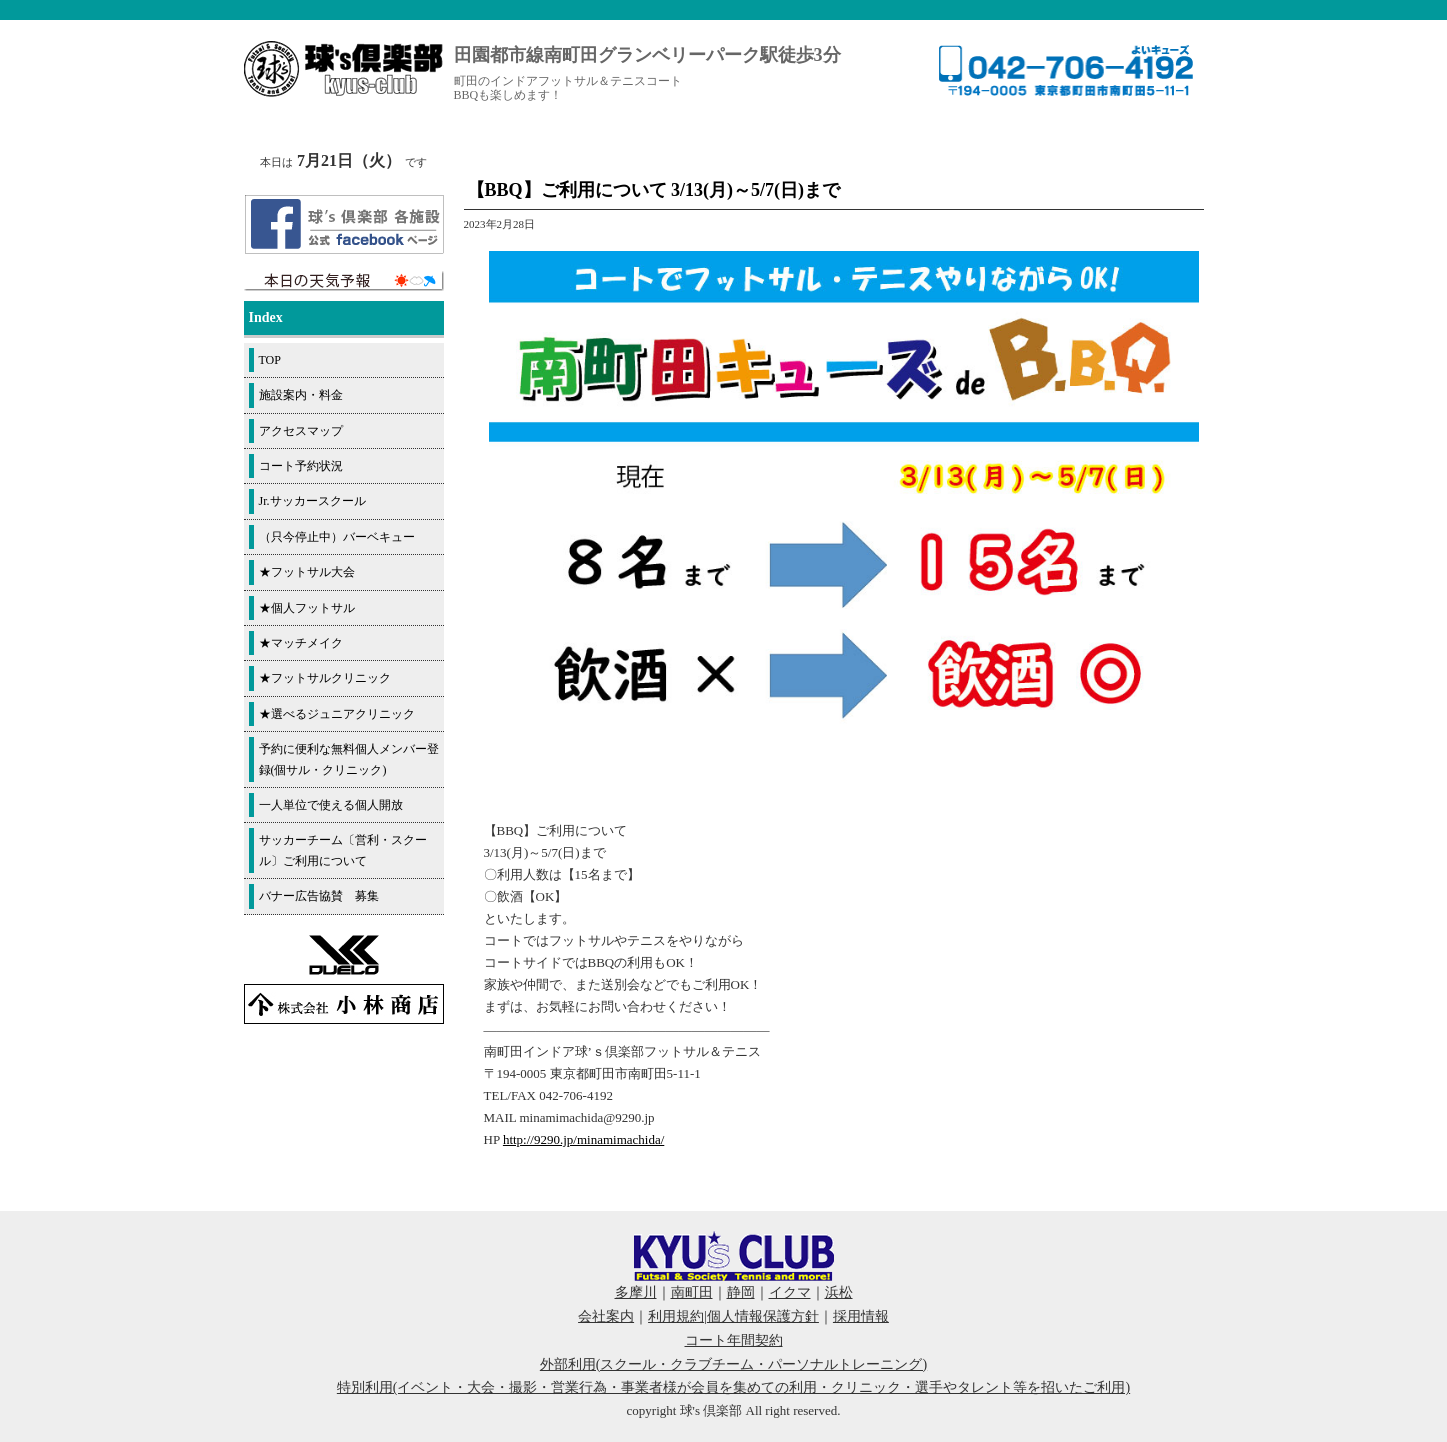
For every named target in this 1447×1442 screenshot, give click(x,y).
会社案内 (606, 1316)
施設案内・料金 (301, 395)
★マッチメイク (301, 643)
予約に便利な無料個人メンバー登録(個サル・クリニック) (349, 759)
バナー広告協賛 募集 (319, 896)
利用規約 (676, 1316)
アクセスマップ (301, 431)
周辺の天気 (344, 281)
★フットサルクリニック (325, 678)
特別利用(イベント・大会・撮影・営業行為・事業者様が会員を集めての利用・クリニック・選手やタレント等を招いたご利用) (733, 1387)
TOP (270, 360)
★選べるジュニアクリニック (337, 714)
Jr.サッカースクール (312, 501)
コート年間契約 (734, 1340)
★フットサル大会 (307, 572)
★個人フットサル (307, 608)
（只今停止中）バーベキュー (337, 537)
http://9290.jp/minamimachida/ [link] (583, 1139)
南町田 (692, 1292)
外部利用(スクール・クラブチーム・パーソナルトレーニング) (733, 1364)
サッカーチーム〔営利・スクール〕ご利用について (343, 850)
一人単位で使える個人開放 (331, 805)
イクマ (790, 1292)
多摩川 (636, 1292)
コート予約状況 (301, 466)
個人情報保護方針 (763, 1316)
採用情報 (861, 1316)
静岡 (741, 1292)
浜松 (839, 1292)
